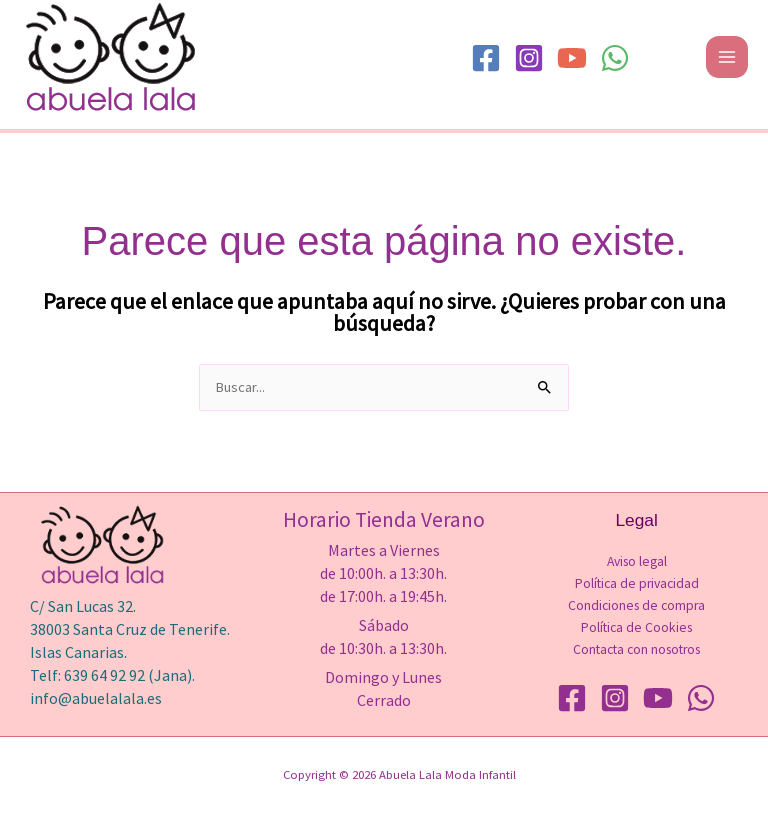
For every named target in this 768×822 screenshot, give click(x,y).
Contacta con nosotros (636, 649)
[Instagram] (529, 58)
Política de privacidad (637, 583)
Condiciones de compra (636, 605)
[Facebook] (486, 58)
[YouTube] (572, 58)
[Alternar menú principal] (727, 57)
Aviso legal (637, 561)
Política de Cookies (636, 627)
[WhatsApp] (615, 58)
